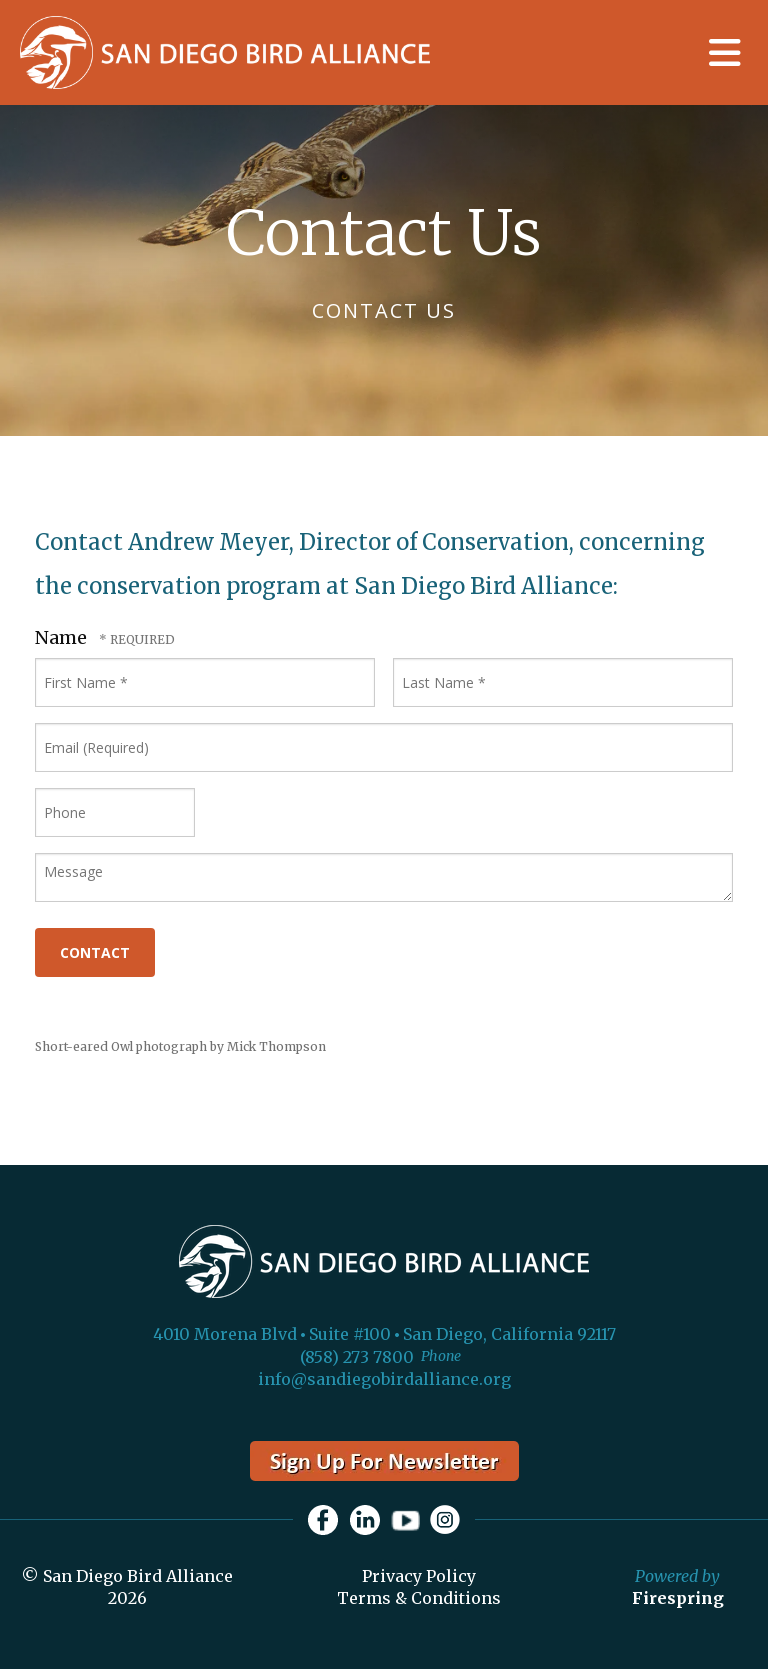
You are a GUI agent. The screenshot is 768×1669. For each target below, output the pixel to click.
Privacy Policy (419, 1576)
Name (63, 637)
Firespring (678, 1598)
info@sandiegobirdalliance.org (384, 1379)
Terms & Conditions (419, 1598)
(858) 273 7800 (357, 1357)
